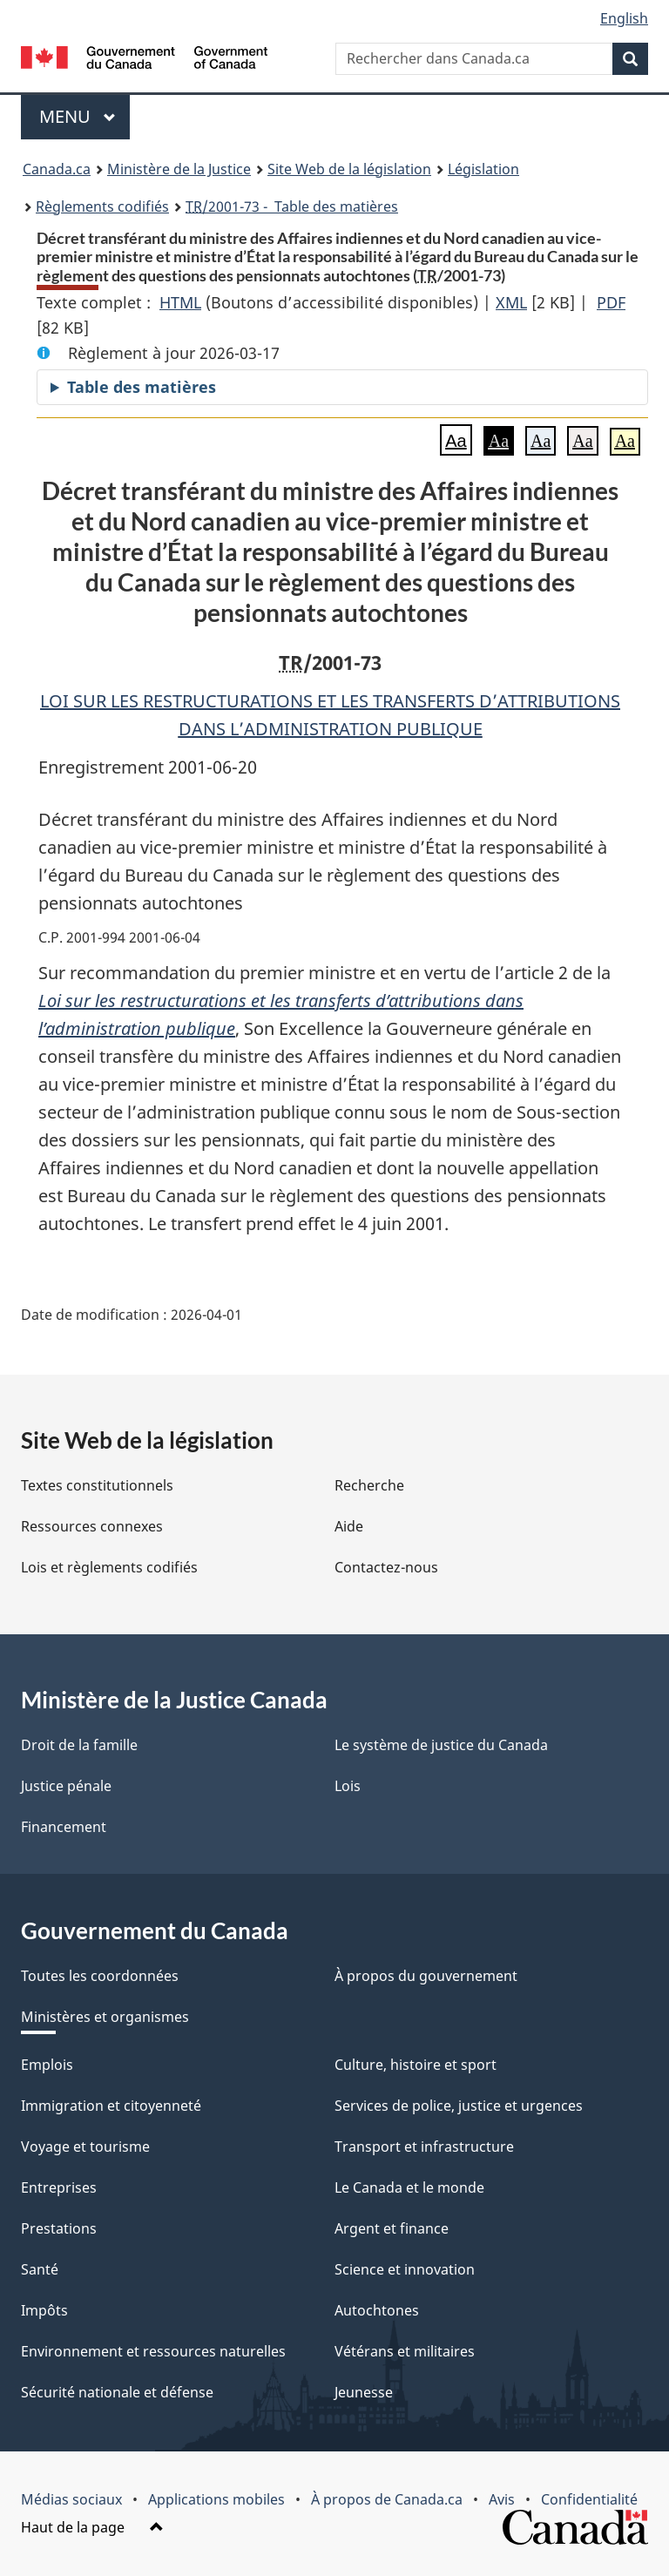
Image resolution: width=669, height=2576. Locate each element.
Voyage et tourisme (85, 2146)
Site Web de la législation (349, 169)
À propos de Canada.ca (387, 2499)
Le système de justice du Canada (441, 1745)
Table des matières (141, 386)
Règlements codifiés (102, 206)
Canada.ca (57, 169)
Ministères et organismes (105, 2016)
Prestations (59, 2228)
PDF (611, 302)
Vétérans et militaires (404, 2351)
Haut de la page (92, 2527)
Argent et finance (391, 2228)
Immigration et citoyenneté (111, 2105)
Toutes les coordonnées (100, 1975)
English (624, 18)
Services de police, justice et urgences (458, 2105)
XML (511, 302)
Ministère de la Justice (179, 169)
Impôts (44, 2310)
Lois (347, 1785)
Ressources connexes (92, 1526)
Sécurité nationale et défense (117, 2392)
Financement (63, 1826)
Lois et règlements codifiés (109, 1567)
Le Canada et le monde (409, 2187)
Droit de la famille (79, 1745)
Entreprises (59, 2187)
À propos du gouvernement (425, 1975)
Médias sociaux (71, 2499)
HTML (180, 302)
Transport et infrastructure (424, 2146)
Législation (483, 169)
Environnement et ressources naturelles (153, 2351)
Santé (39, 2269)
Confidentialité (589, 2499)
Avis (502, 2499)
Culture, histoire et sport (415, 2064)
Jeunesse (363, 2392)
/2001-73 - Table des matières (292, 206)
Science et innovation (404, 2269)
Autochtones (376, 2310)
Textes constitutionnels (97, 1485)
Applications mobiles (216, 2499)
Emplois (47, 2064)
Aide (348, 1526)
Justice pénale (66, 1785)
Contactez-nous (386, 1567)
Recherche (369, 1485)
